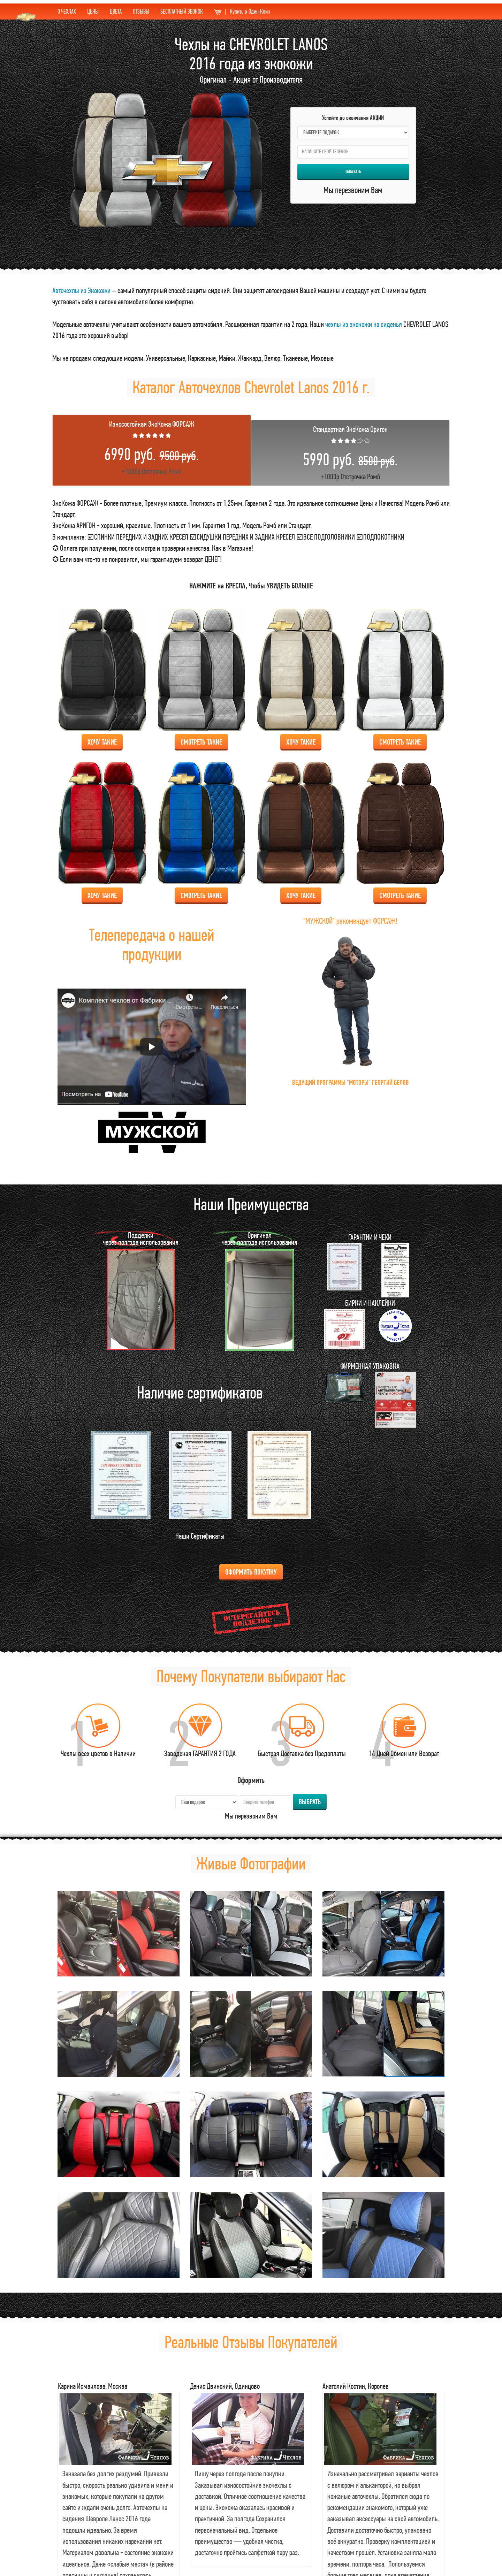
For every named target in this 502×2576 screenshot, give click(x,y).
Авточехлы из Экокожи (81, 290)
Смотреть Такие (201, 742)
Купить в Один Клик (242, 11)
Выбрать (310, 1801)
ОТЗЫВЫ (141, 11)
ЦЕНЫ (93, 11)
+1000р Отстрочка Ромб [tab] (151, 447)
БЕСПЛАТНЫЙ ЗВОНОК (181, 11)
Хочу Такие (102, 742)
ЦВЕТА (116, 11)
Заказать (353, 171)
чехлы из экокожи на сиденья (363, 324)
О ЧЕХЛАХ (67, 11)
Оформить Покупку (251, 1571)
